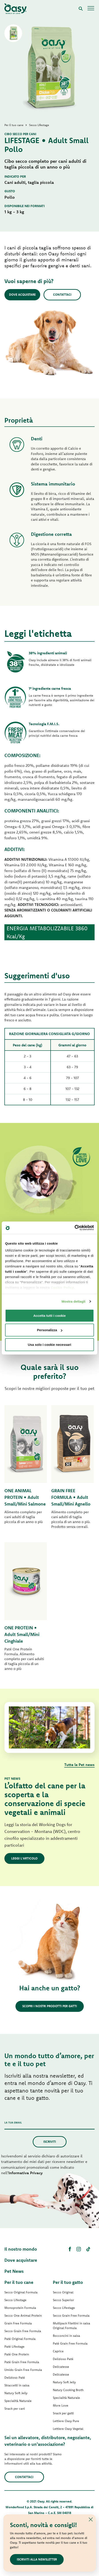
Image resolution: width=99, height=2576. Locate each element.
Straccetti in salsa (16, 2385)
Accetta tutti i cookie (49, 1315)
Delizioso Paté (14, 2378)
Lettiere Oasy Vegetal (68, 2429)
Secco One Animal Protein (23, 2316)
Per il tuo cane (18, 2282)
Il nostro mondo (20, 2249)
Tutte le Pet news (79, 1764)
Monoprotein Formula (20, 2308)
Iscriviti (49, 2142)
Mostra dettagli (73, 1301)
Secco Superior (63, 2300)
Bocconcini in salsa (66, 2336)
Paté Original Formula (20, 2339)
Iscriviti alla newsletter (37, 2559)
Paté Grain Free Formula (21, 2362)
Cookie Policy (62, 1287)
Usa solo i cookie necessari (49, 1344)
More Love (60, 2405)
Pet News (14, 2271)
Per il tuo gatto (68, 2282)
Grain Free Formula (18, 2323)
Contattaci (62, 295)
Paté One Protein (16, 2354)
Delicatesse (61, 2367)
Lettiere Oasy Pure (66, 2421)
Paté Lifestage (14, 2347)
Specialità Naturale (18, 2401)
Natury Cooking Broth (68, 2390)
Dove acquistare (22, 295)
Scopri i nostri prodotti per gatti (49, 2006)
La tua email (13, 2122)
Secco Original (63, 2292)
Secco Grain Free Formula (22, 2331)
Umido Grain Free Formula (23, 2370)
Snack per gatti (63, 2413)
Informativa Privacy (25, 2172)
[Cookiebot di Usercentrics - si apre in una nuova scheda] (74, 1228)
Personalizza (49, 1330)
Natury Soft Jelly (15, 2393)
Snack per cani (14, 2409)
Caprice (58, 2351)
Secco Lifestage (15, 2300)
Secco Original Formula (21, 2292)
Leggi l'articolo (24, 1858)
